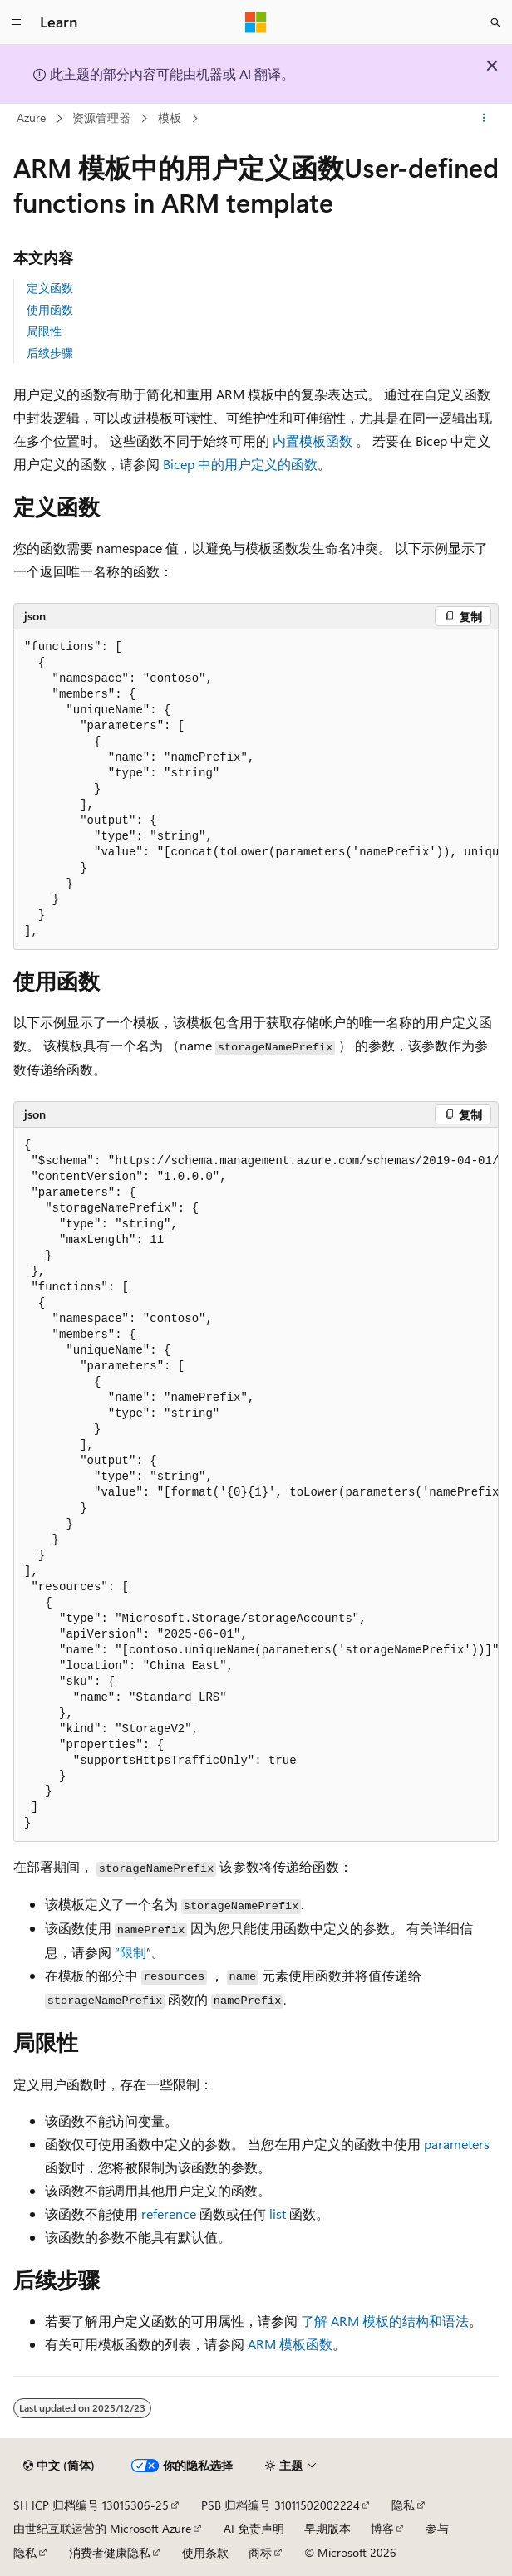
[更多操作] (484, 118)
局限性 (44, 331)
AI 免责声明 (254, 2528)
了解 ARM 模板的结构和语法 (385, 2320)
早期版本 (327, 2528)
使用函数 (50, 309)
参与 (437, 2528)
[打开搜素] (495, 22)
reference (168, 2213)
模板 (169, 117)
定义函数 (50, 288)
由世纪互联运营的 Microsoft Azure (102, 2528)
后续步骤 (50, 352)
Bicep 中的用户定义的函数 (240, 464)
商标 (260, 2552)
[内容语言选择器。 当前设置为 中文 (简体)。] (59, 2465)
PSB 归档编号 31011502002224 (280, 2505)
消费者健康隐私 (109, 2552)
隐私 (403, 2505)
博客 (382, 2528)
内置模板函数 (312, 440)
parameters (457, 2143)
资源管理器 (101, 117)
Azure (31, 117)
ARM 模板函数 (290, 2344)
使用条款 (205, 2552)
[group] (256, 789)
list (277, 2213)
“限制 (130, 1952)
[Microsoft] (256, 22)
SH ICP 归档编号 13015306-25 (91, 2505)
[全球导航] (16, 22)
